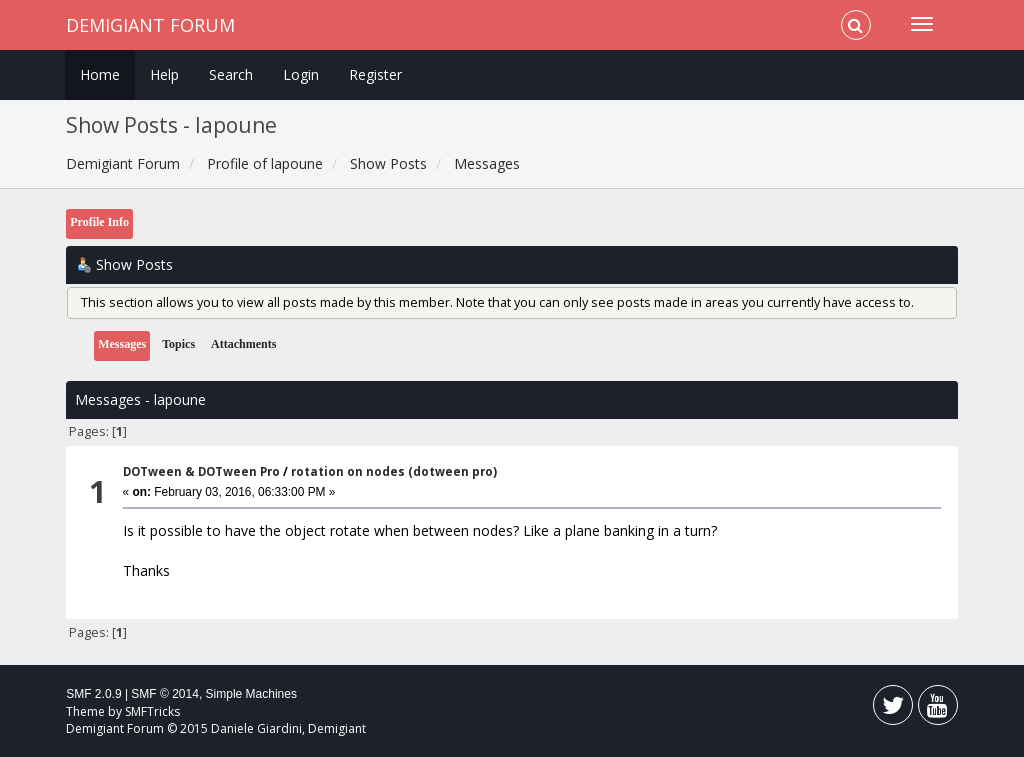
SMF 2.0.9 (93, 694)
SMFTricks (152, 711)
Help (164, 74)
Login (301, 74)
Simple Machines (251, 694)
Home (100, 74)
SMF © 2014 (165, 694)
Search (231, 74)
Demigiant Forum (150, 25)
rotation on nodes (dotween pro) (394, 471)
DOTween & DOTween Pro (201, 471)
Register (375, 74)
